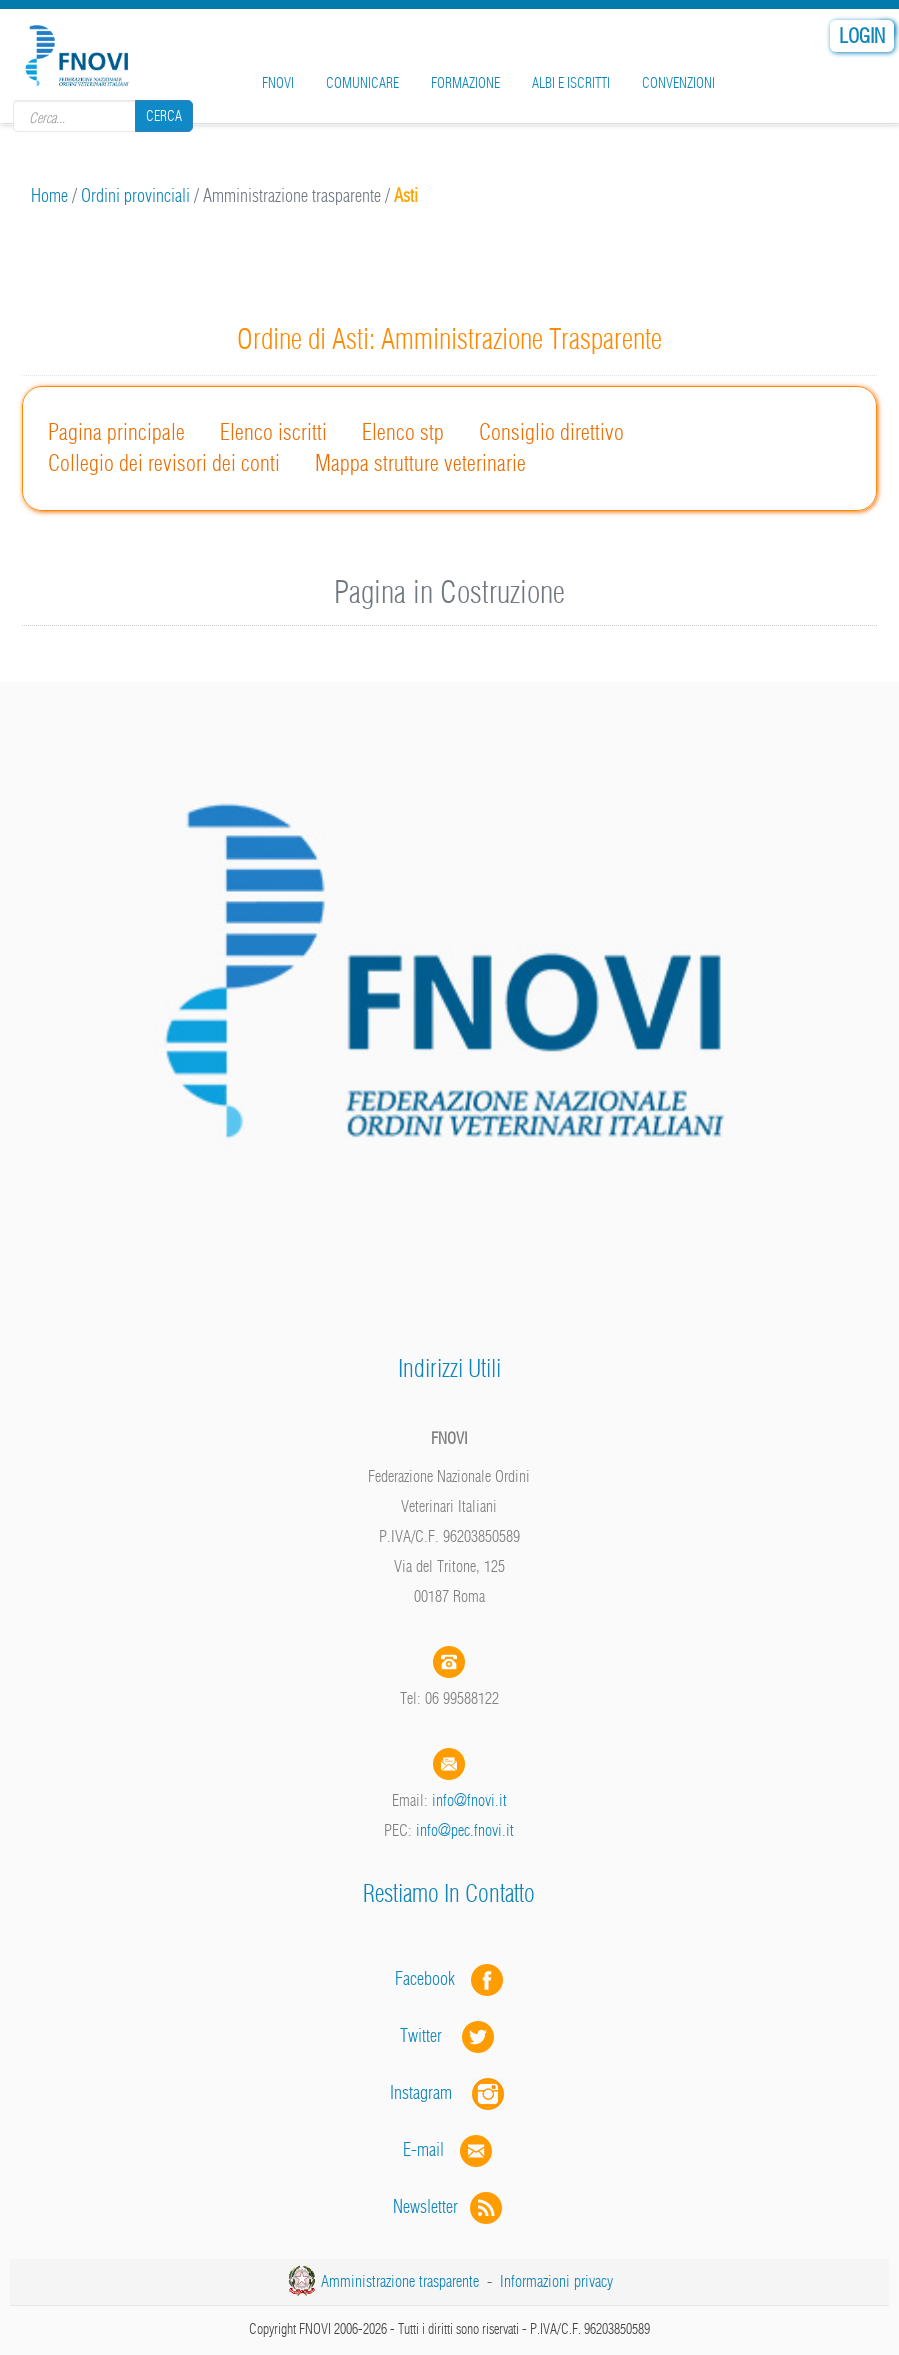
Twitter (449, 2035)
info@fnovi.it (469, 1800)
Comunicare (362, 83)
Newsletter (449, 2206)
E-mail (423, 2149)
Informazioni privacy (556, 2281)
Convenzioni (678, 83)
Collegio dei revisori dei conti (164, 463)
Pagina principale (116, 432)
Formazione (465, 83)
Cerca (164, 116)
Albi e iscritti (571, 83)
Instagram (449, 2092)
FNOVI (278, 83)
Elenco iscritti (273, 432)
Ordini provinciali (135, 195)
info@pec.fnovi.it (465, 1830)
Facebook (431, 1978)
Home (49, 195)
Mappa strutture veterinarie (420, 463)
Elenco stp (403, 432)
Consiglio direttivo (551, 432)
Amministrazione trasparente (400, 2281)
